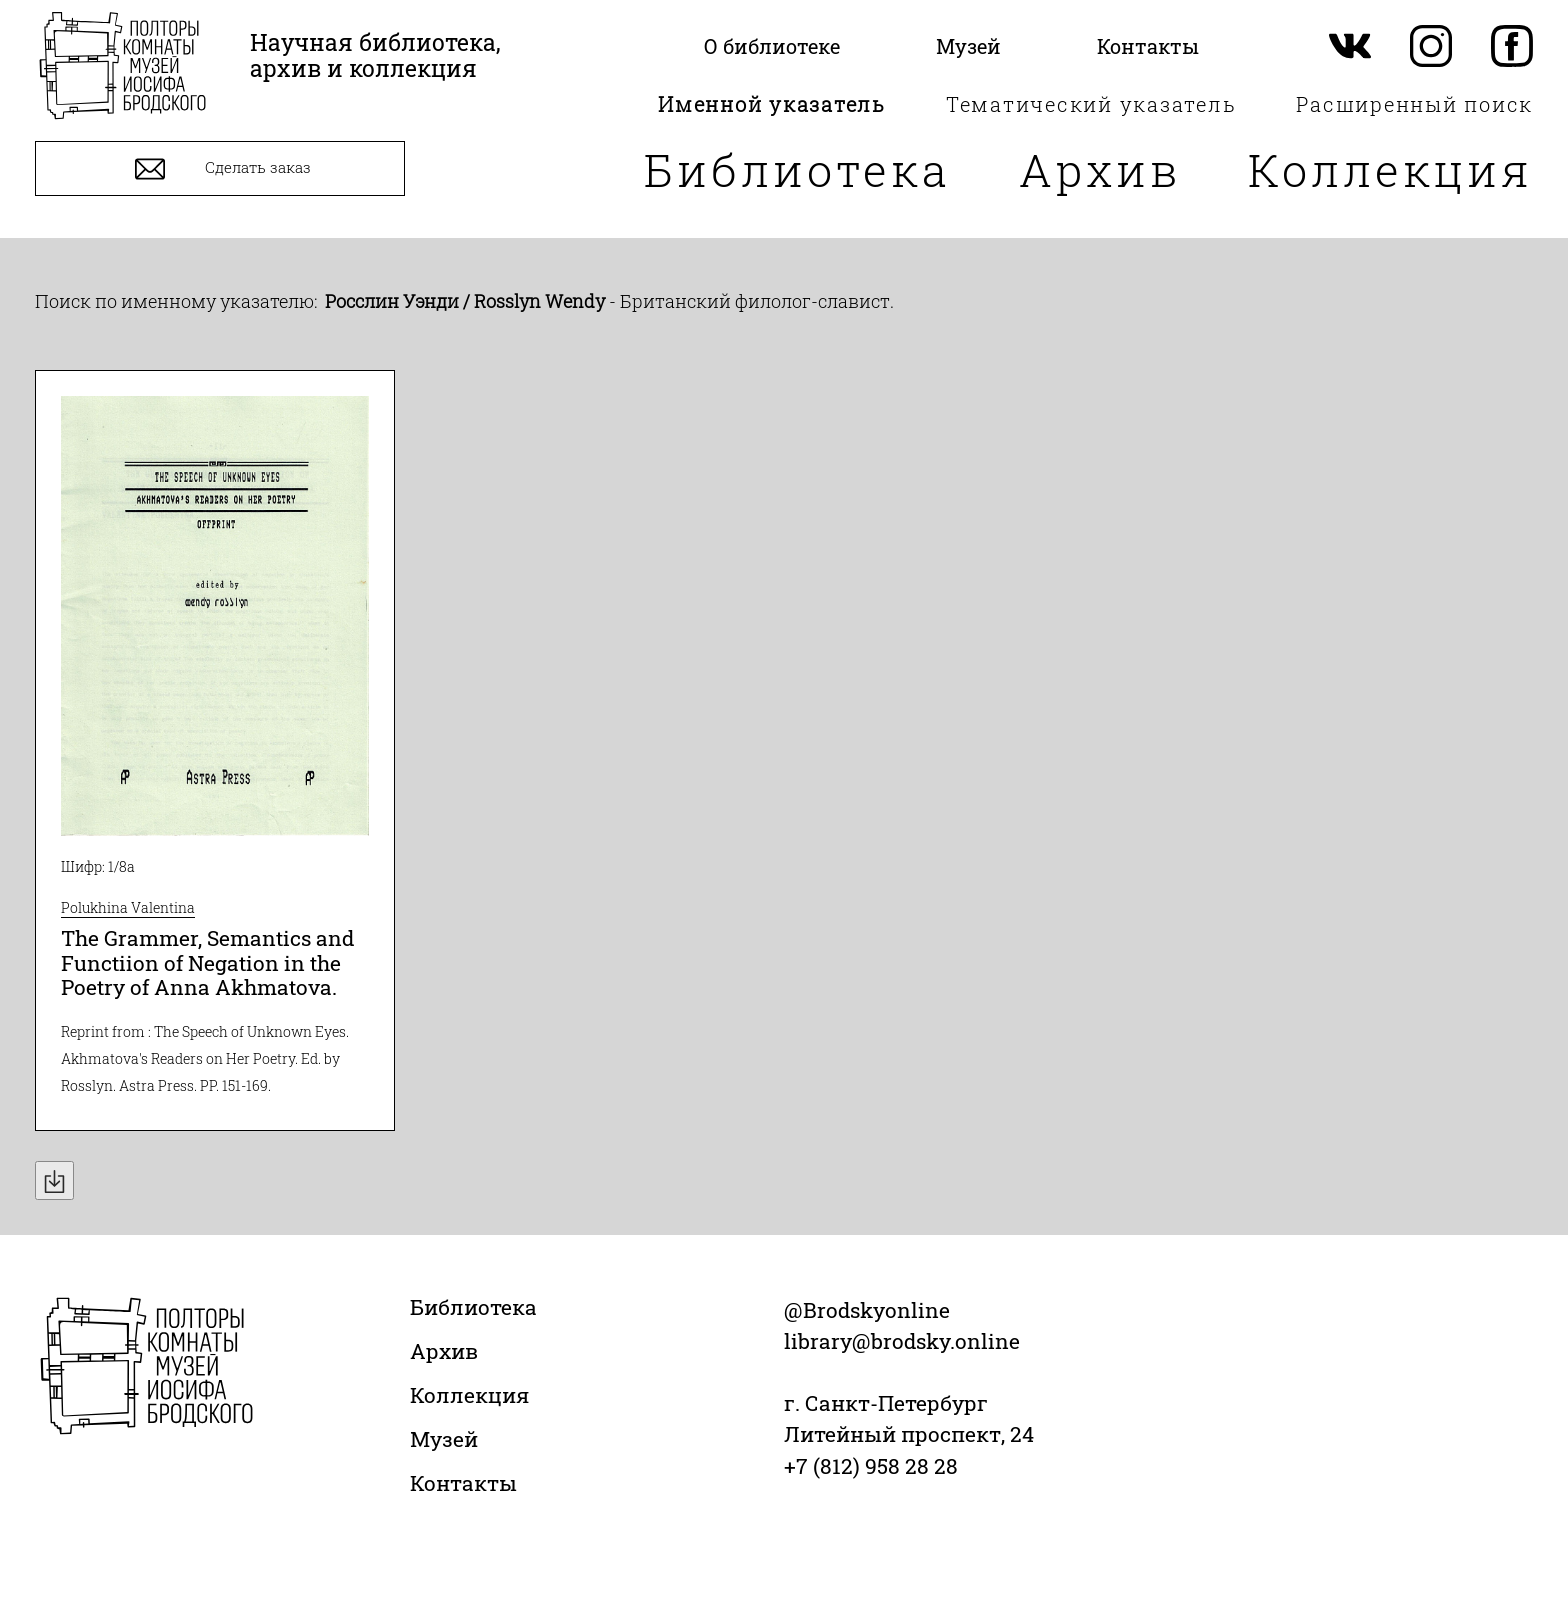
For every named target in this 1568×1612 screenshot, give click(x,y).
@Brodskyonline (867, 1310)
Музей (444, 1439)
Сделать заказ (220, 169)
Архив (1100, 169)
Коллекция (1390, 169)
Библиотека (797, 169)
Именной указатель (772, 104)
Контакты (463, 1483)
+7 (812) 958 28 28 (871, 1466)
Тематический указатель (1091, 104)
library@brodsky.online (902, 1341)
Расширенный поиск (1414, 104)
